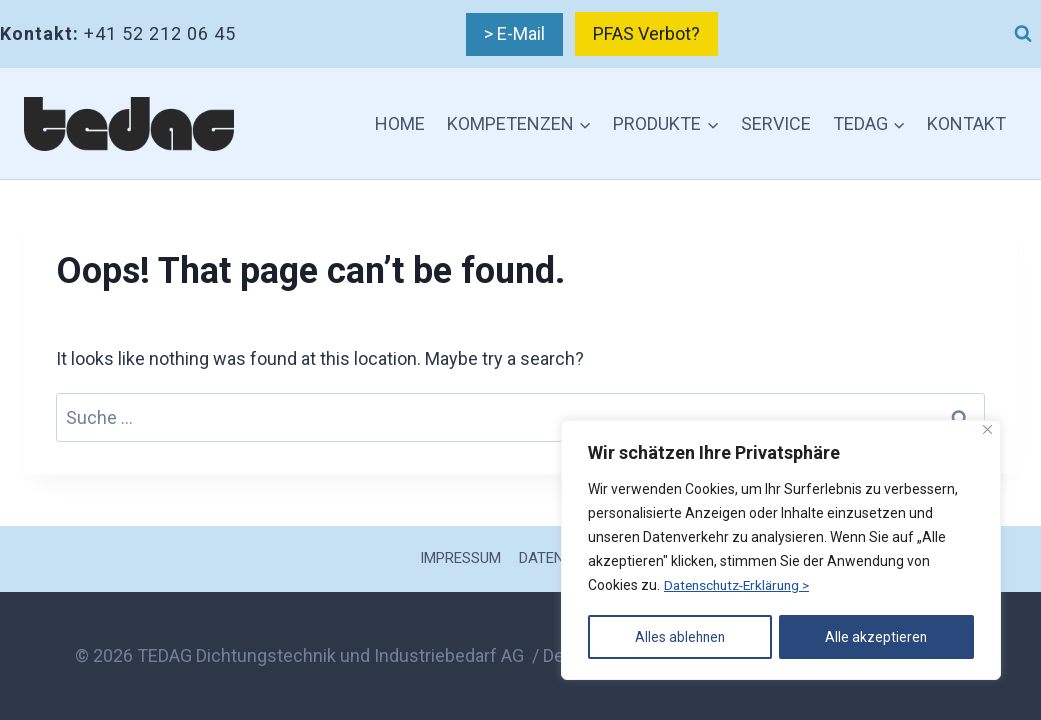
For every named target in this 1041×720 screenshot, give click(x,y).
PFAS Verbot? (646, 33)
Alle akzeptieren (877, 637)
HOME (400, 123)
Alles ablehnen (680, 637)
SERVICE (776, 123)
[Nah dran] (987, 431)
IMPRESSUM (460, 558)
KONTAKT (966, 123)
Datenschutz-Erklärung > (742, 587)
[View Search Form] (1023, 34)
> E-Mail (514, 33)
